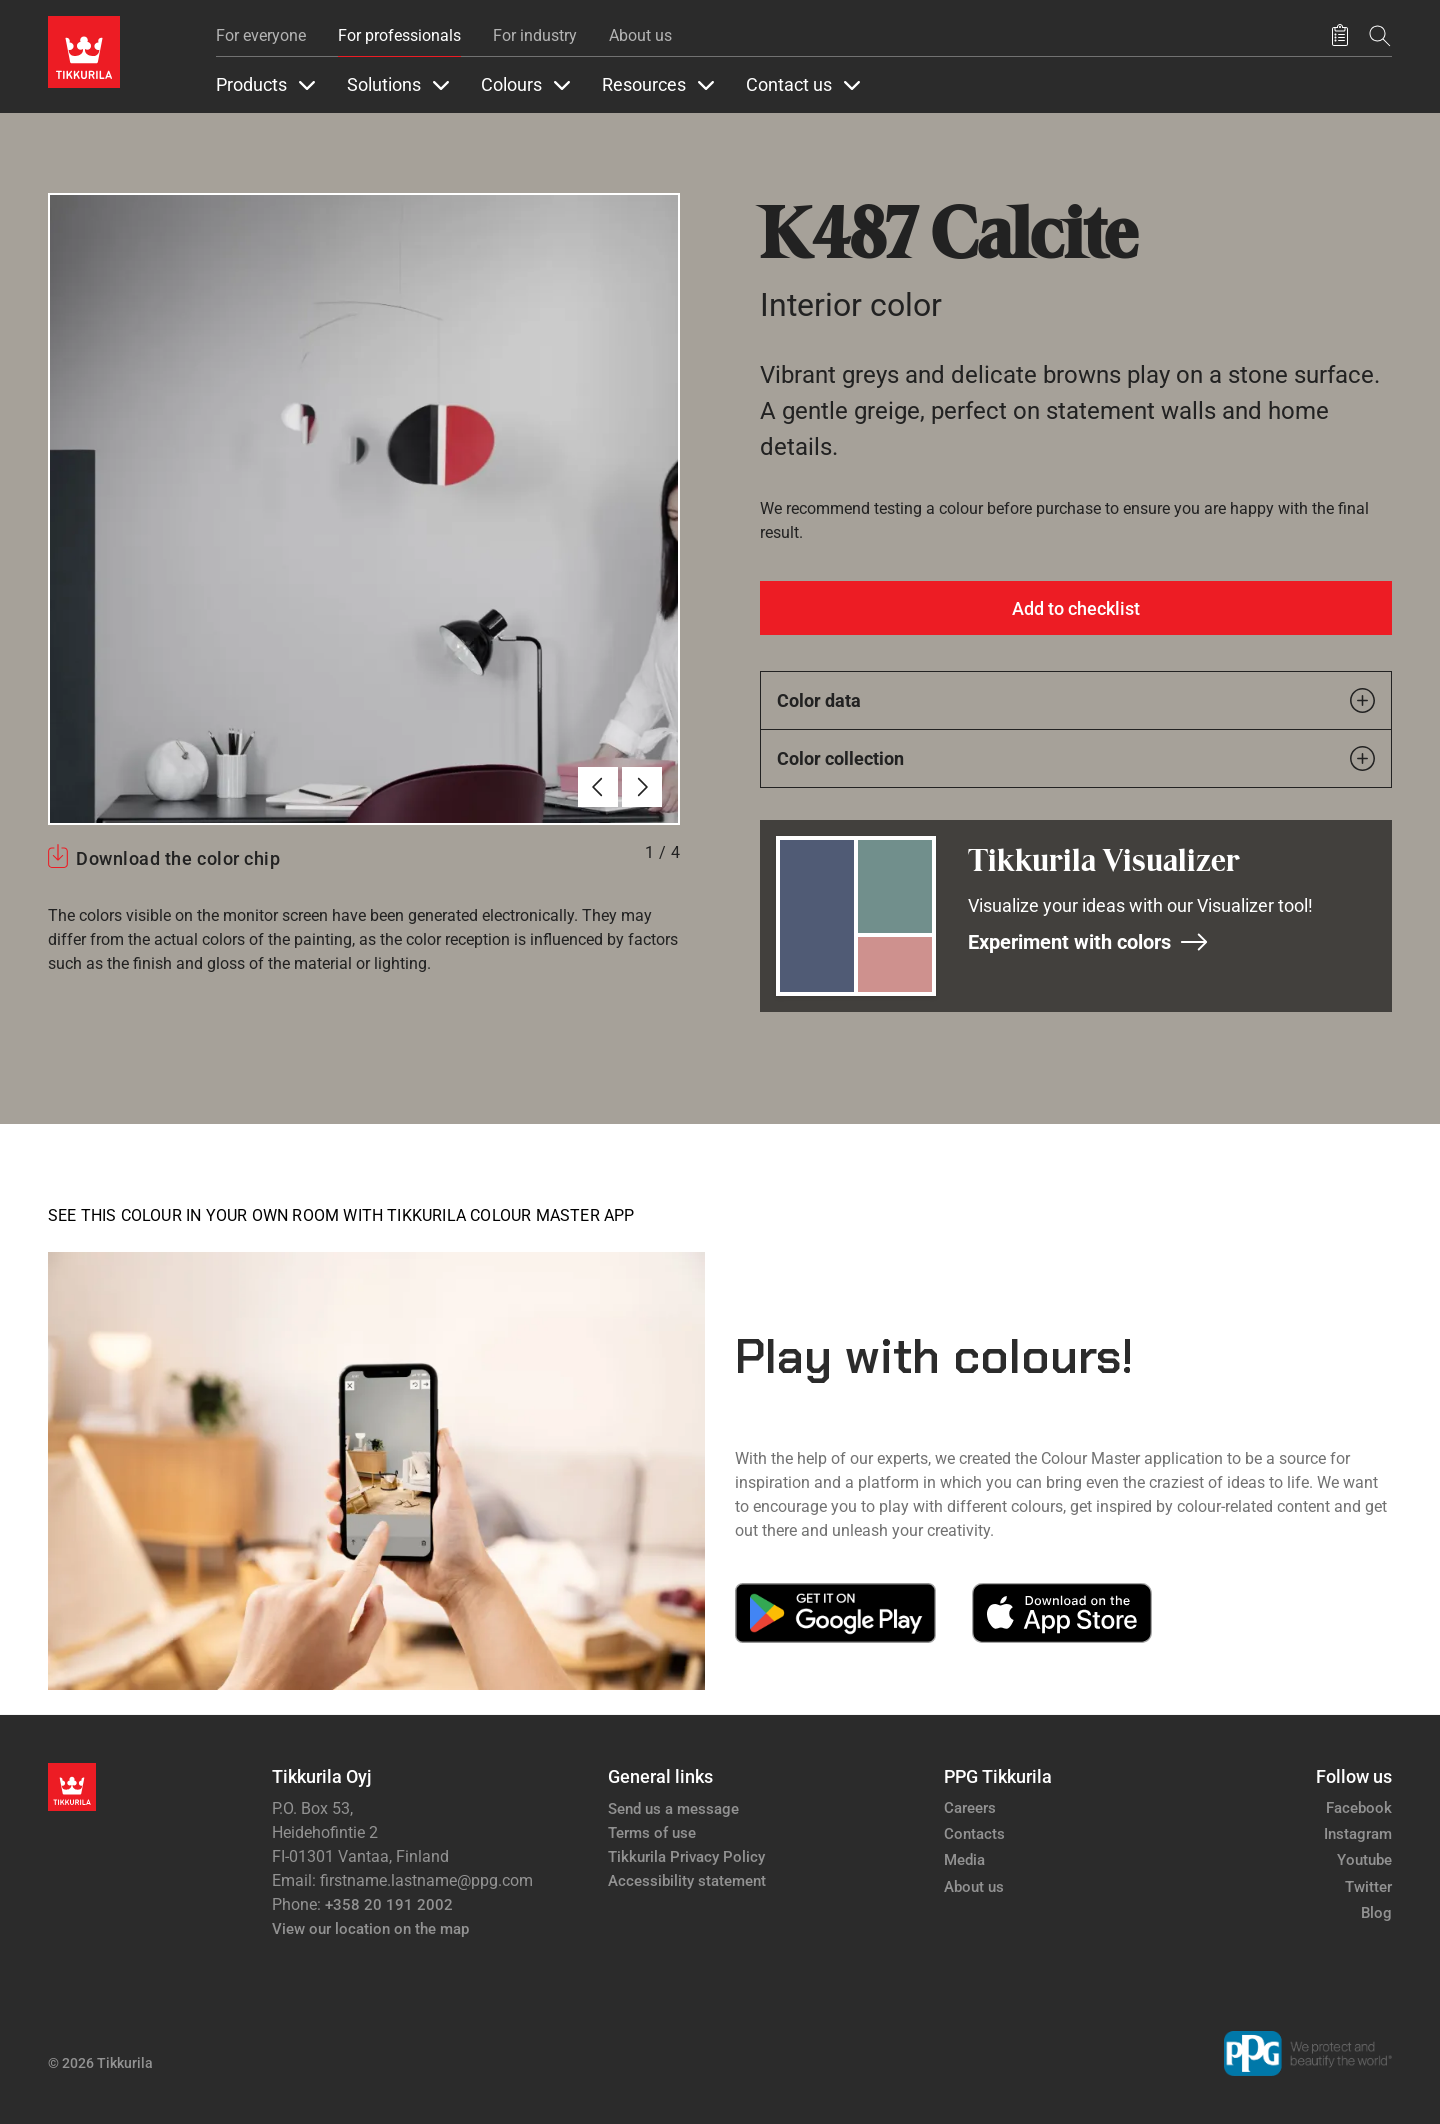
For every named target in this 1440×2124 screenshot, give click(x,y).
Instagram (1358, 1834)
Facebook (1359, 1808)
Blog (1376, 1913)
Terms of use (652, 1833)
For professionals (399, 35)
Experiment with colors (1088, 942)
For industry (535, 35)
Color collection (1076, 758)
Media (964, 1860)
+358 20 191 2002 (389, 1905)
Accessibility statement (687, 1881)
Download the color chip (178, 858)
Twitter (1368, 1887)
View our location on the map (370, 1929)
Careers (970, 1808)
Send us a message (673, 1809)
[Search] (1380, 35)
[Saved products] (1340, 36)
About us (640, 35)
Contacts (974, 1834)
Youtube (1364, 1860)
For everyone (261, 35)
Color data (1076, 700)
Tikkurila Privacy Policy (686, 1857)
